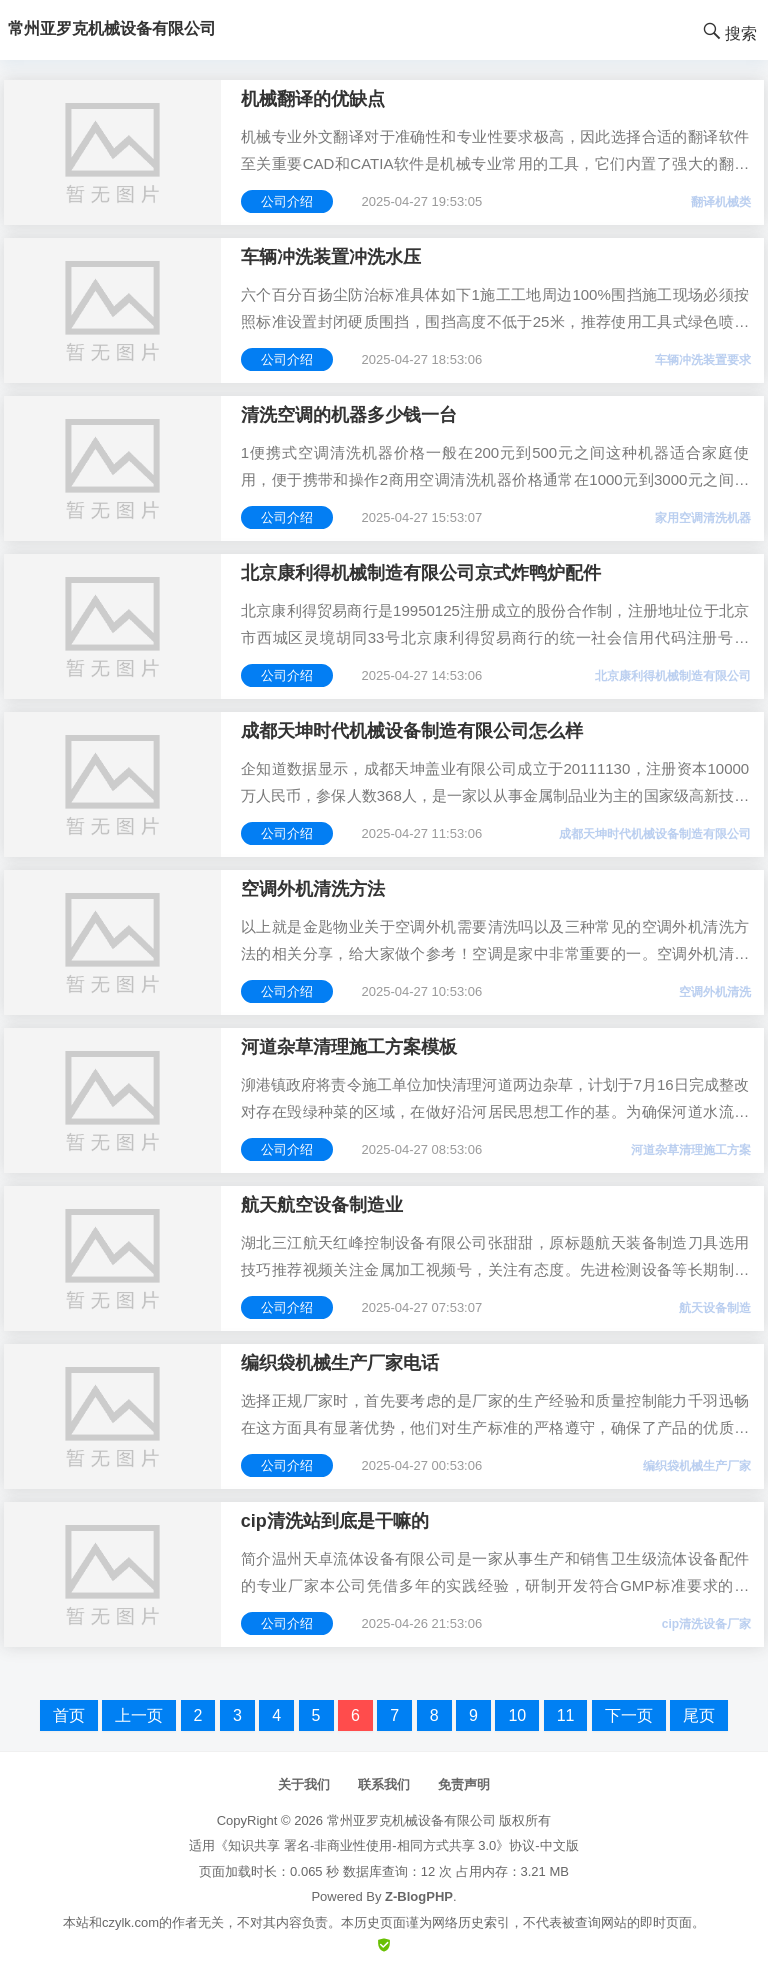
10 (517, 1715)
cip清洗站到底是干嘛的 (335, 1521)
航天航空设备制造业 (322, 1205)
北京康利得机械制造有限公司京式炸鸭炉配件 (421, 573)
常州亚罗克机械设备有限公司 (411, 1820)
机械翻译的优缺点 (313, 99)
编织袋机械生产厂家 (697, 1466)
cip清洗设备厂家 (706, 1624)
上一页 (139, 1715)
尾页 (699, 1715)
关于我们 (304, 1784)
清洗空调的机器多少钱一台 (349, 415)
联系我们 (384, 1784)
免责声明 (464, 1784)
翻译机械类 (721, 202)
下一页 (629, 1715)
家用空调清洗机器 (703, 518)
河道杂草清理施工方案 (691, 1150)
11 (566, 1715)
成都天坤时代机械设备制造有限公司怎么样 (412, 731)
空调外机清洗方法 (313, 889)
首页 (69, 1715)
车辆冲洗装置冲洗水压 (331, 257)
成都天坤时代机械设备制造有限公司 (655, 834)
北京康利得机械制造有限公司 (673, 676)
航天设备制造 (715, 1308)
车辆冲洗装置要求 (703, 360)
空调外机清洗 (715, 992)
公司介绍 (287, 201)
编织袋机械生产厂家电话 (340, 1363)
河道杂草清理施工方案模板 (349, 1047)
